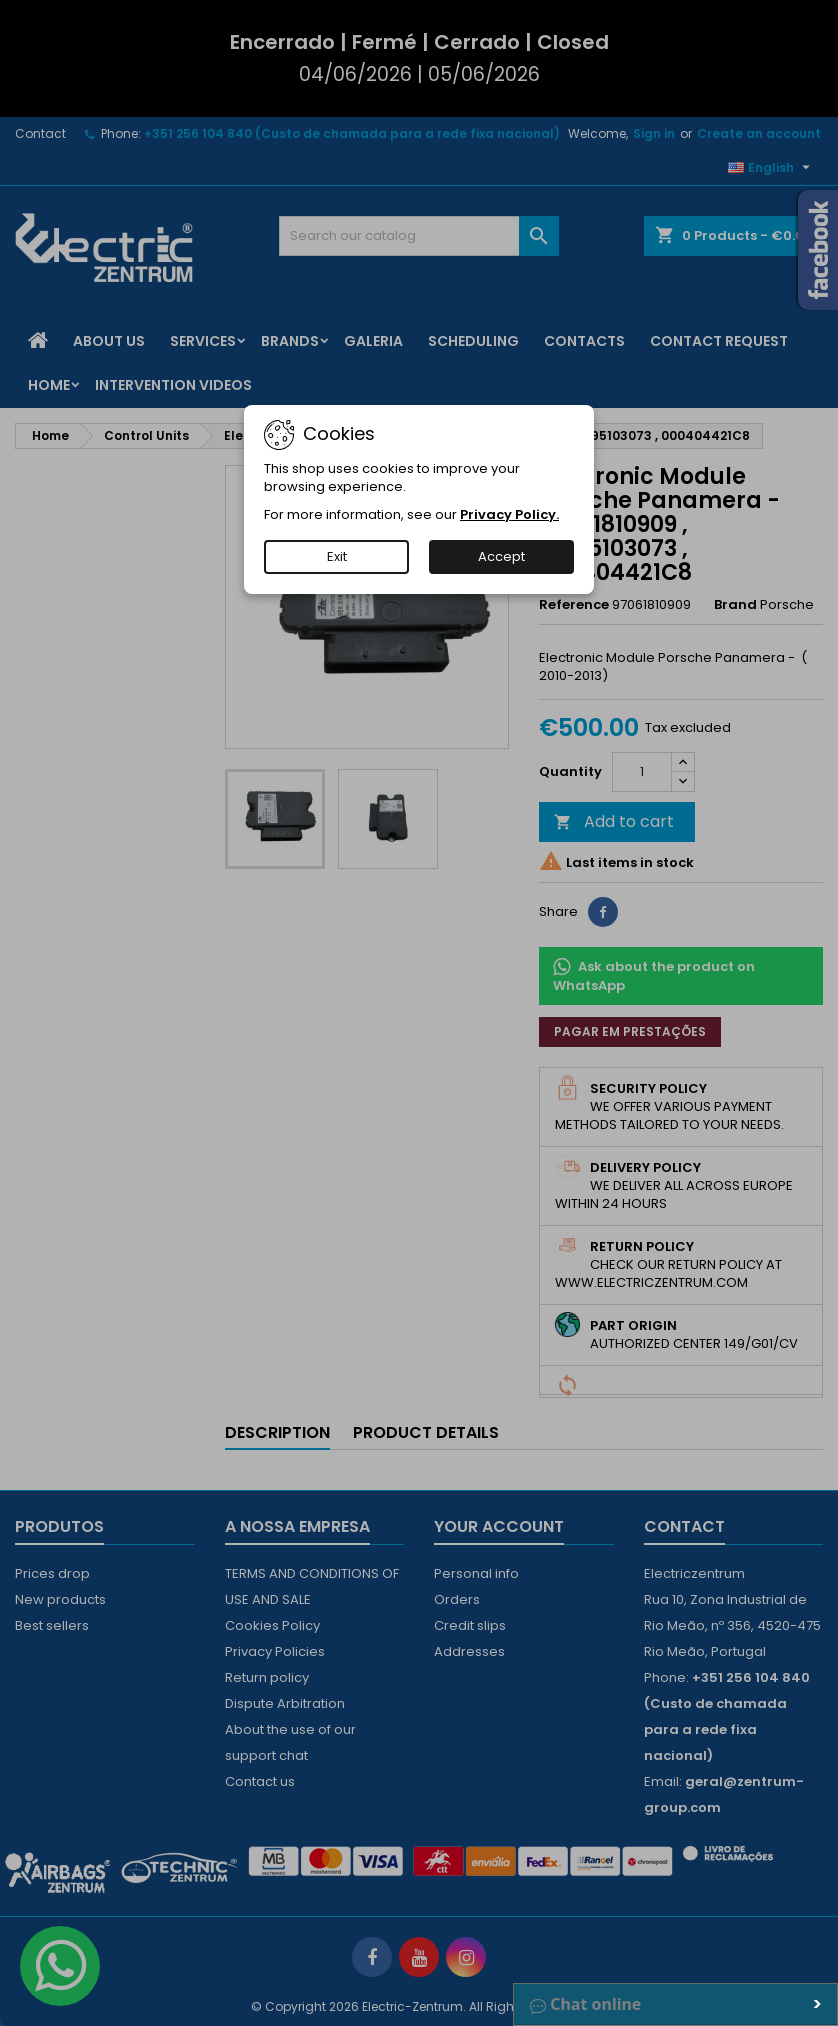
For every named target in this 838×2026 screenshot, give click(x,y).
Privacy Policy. (509, 514)
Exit (337, 556)
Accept (501, 556)
